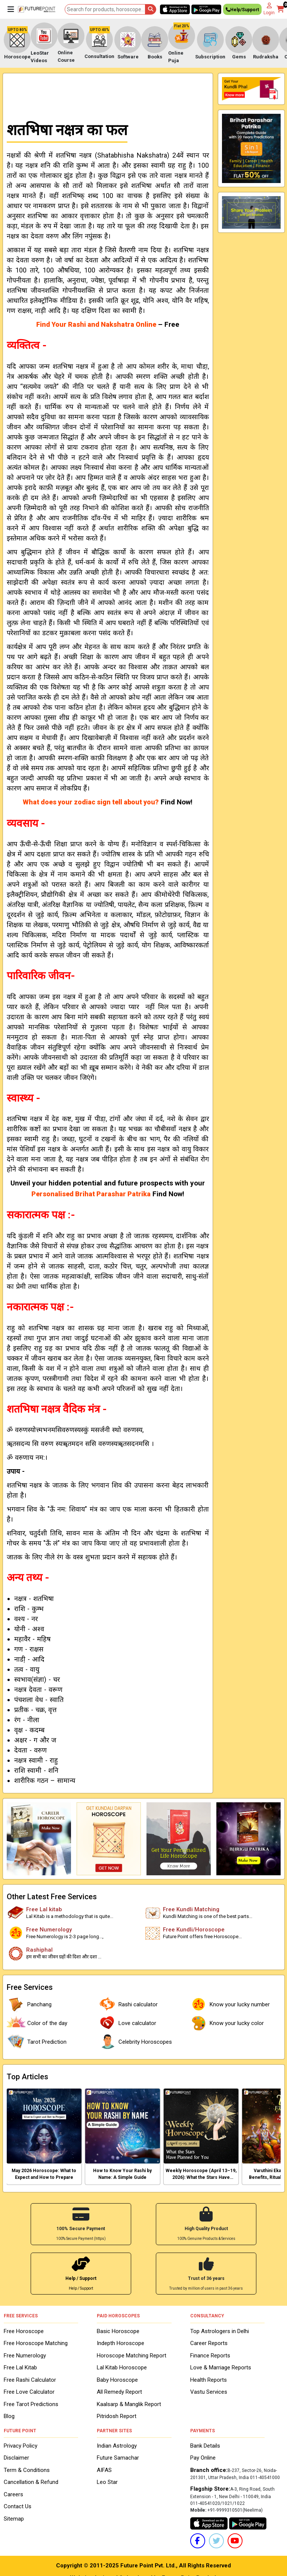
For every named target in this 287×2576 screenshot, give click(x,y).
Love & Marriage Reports (220, 2366)
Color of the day (37, 2023)
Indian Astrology (117, 2445)
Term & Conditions (27, 2469)
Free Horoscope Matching (36, 2342)
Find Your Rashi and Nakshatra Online (96, 324)
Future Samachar (118, 2457)
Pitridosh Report (116, 2415)
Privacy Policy (20, 2445)
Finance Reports (210, 2354)
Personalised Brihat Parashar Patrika (91, 1194)
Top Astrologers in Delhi (219, 2330)
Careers (13, 2493)
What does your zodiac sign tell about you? (91, 802)
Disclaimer (16, 2457)
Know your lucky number (229, 2004)
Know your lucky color (226, 2023)
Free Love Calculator (29, 2391)
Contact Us (17, 2505)
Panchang (29, 2004)
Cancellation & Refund (31, 2481)
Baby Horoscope (117, 2378)
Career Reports (209, 2342)
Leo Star (107, 2481)
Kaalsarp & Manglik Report (129, 2403)
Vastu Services (208, 2391)
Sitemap (14, 2518)
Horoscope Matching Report (131, 2354)
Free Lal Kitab (20, 2366)
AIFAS (104, 2469)
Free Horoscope (24, 2330)
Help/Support (242, 10)
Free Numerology (25, 2354)
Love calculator (127, 2023)
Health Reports (208, 2378)
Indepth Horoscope (120, 2342)
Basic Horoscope (118, 2330)
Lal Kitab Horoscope (122, 2366)
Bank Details (205, 2445)
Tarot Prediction (37, 2041)
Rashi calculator (128, 2004)
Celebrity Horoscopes (135, 2041)
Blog (9, 2415)
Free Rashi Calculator (30, 2378)
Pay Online (203, 2457)
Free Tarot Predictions (31, 2403)
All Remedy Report (119, 2391)
